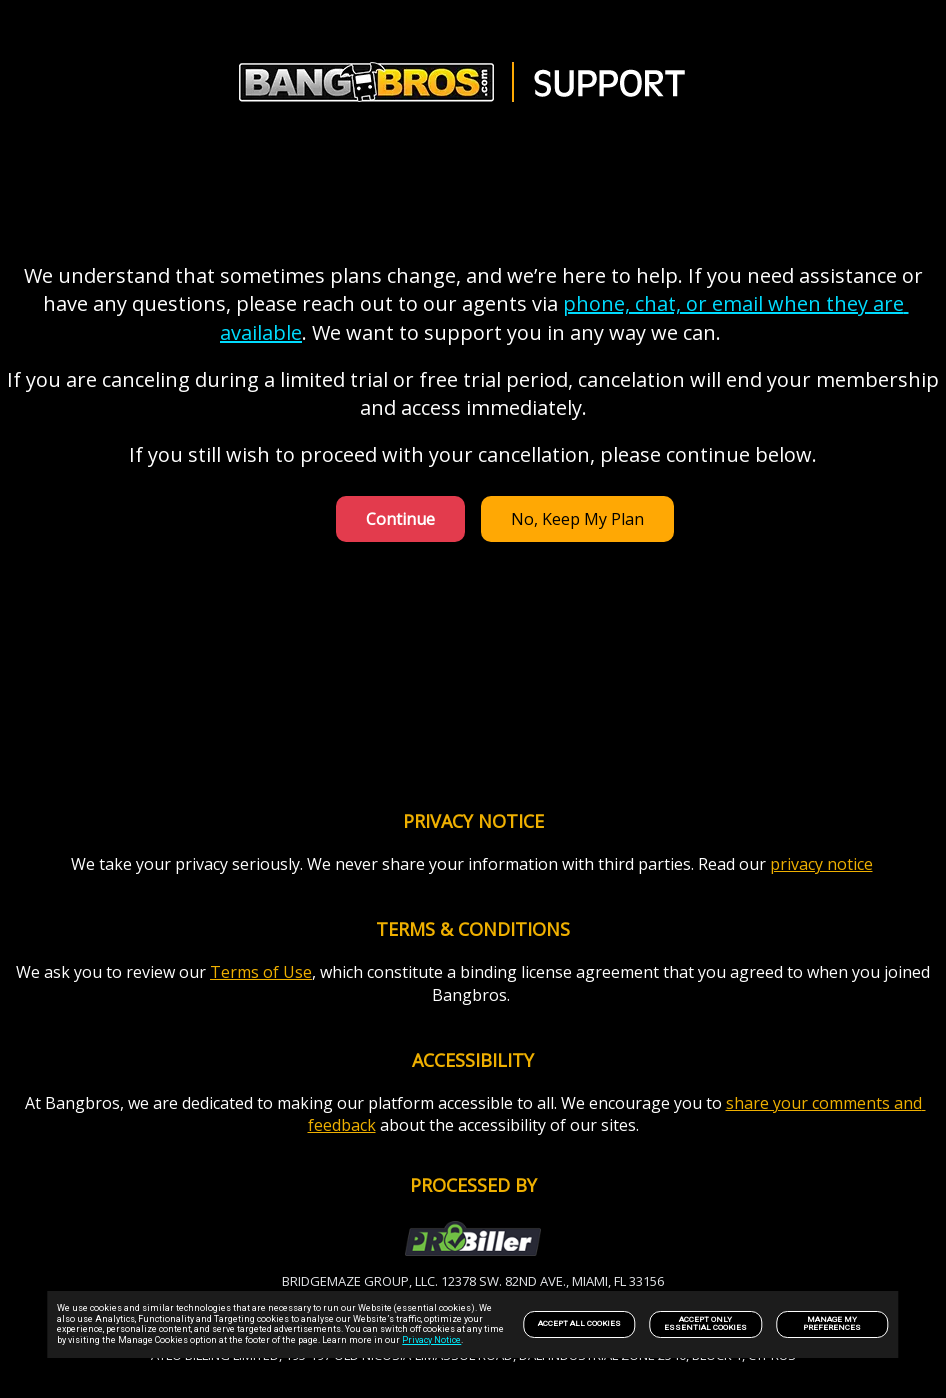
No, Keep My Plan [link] (577, 519)
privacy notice (821, 864)
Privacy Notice (431, 1340)
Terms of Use (261, 972)
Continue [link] (400, 519)
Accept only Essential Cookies (705, 1323)
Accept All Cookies (579, 1323)
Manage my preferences (832, 1323)
